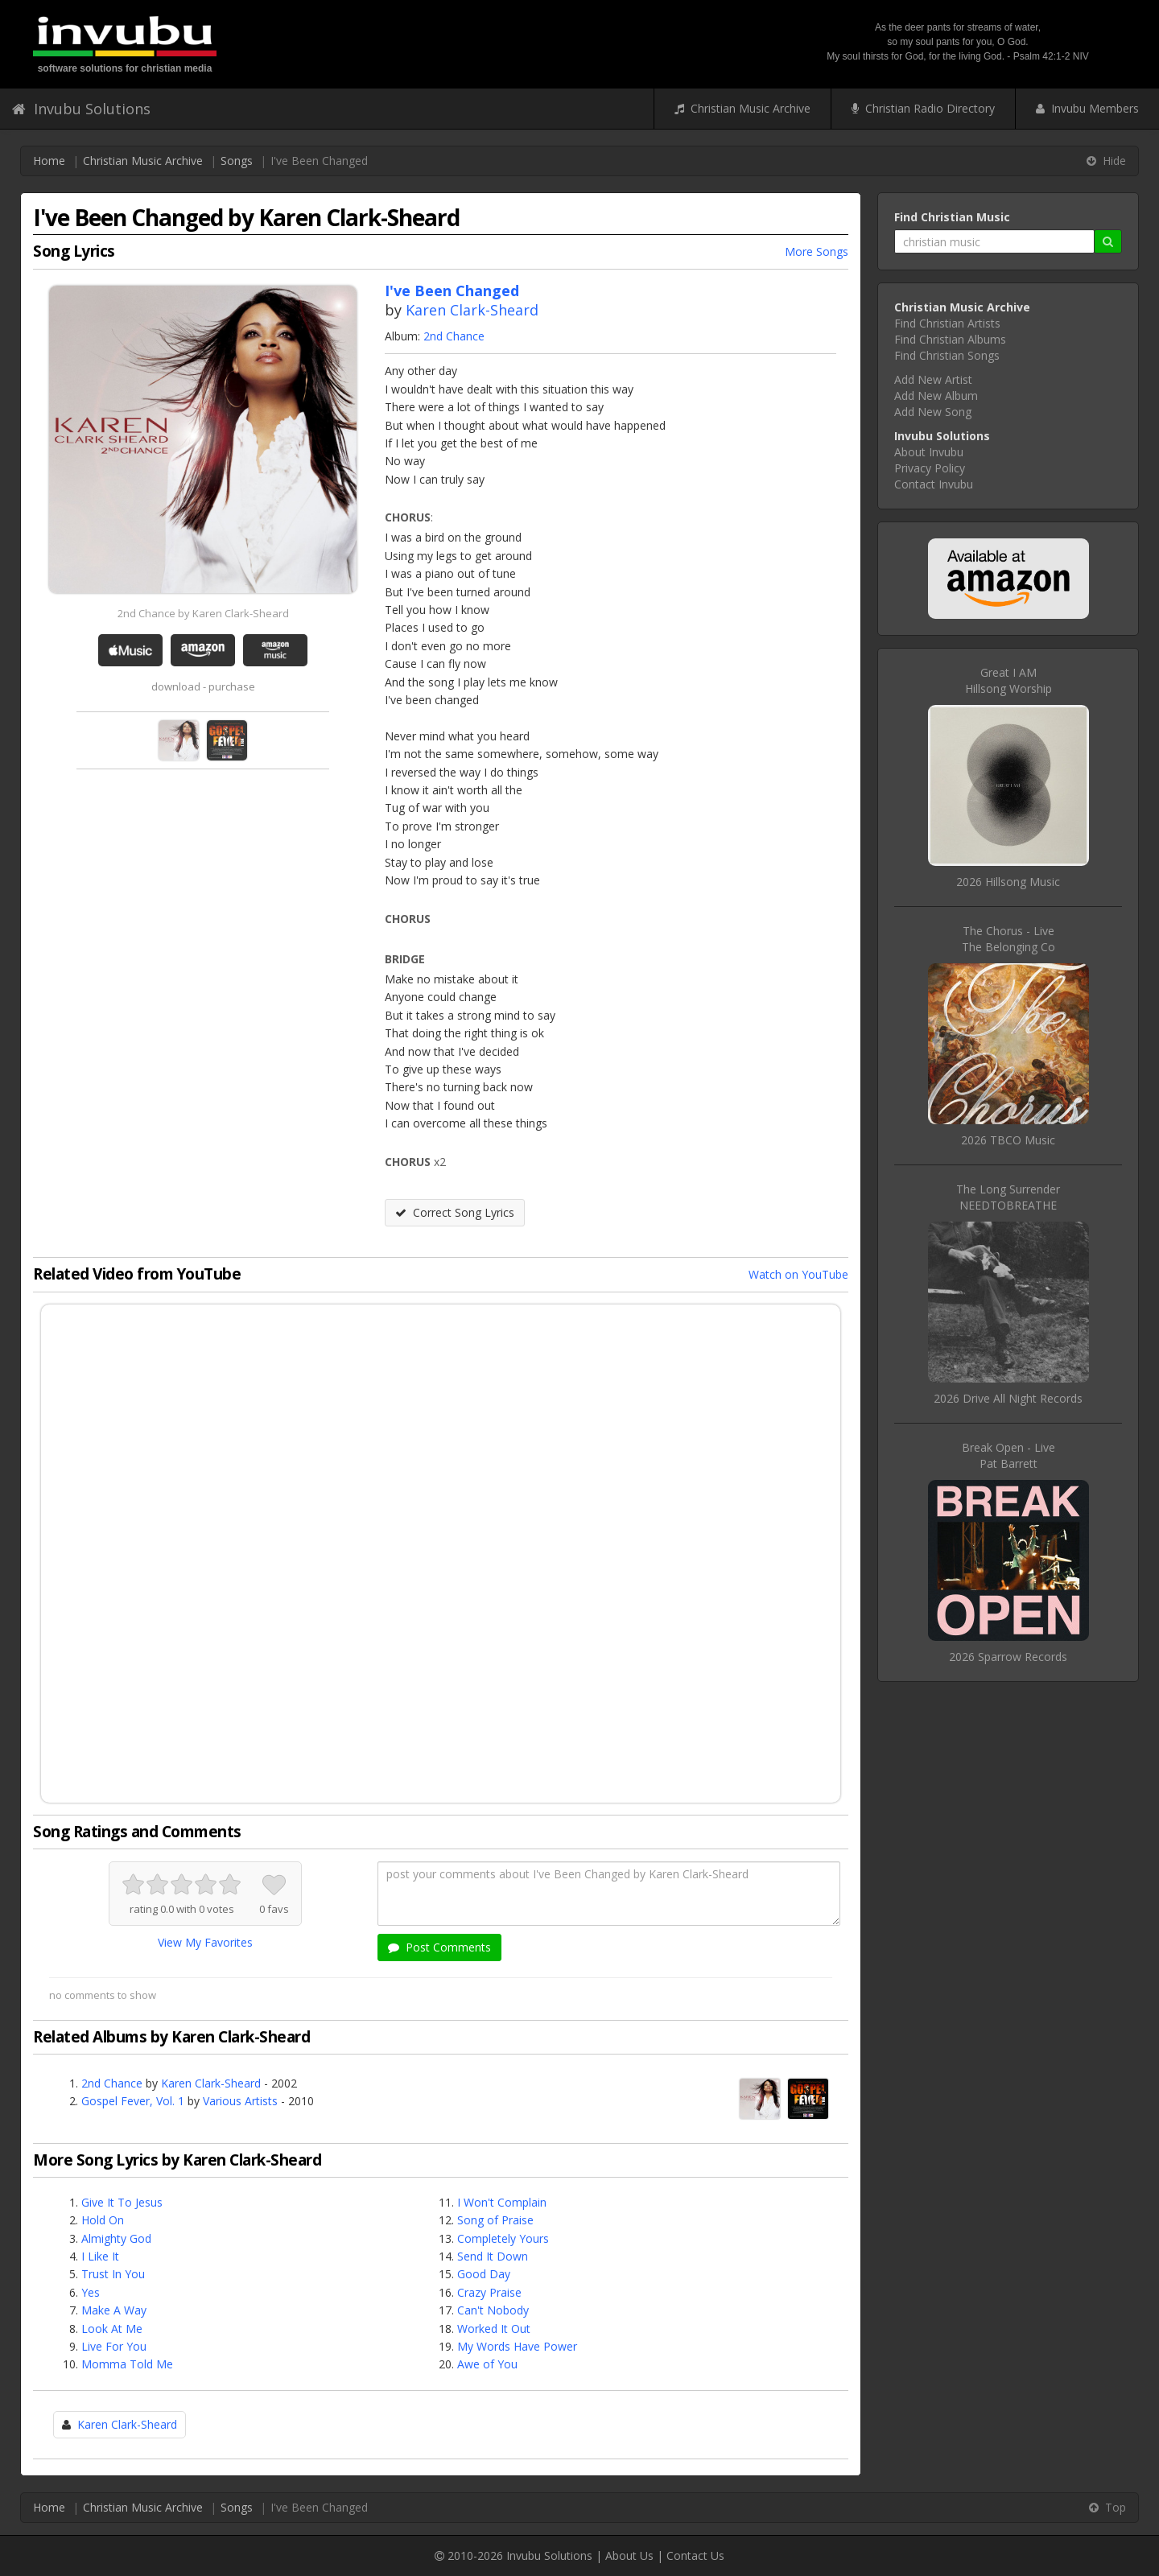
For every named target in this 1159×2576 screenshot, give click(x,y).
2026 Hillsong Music (1008, 881)
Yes (90, 2292)
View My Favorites (205, 1942)
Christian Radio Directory (923, 108)
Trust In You (113, 2273)
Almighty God (116, 2238)
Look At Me (111, 2328)
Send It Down (492, 2256)
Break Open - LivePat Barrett (1008, 1455)
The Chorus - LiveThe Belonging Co (1008, 938)
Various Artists (240, 2100)
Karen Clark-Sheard (472, 309)
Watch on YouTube (798, 1274)
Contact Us (695, 2555)
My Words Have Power (517, 2346)
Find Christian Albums (950, 339)
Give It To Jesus (122, 2202)
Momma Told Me (127, 2364)
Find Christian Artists (947, 323)
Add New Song (932, 411)
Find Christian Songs (947, 355)
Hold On (102, 2220)
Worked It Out (493, 2328)
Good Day (483, 2273)
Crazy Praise (489, 2292)
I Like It (100, 2256)
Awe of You (487, 2364)
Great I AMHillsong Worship (1008, 680)
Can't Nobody (493, 2310)
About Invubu (928, 452)
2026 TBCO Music (1008, 1140)
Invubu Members (1087, 108)
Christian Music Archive (742, 108)
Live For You (113, 2346)
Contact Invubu (933, 484)
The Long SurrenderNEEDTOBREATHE (1008, 1197)
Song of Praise (495, 2220)
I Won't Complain (502, 2202)
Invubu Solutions (81, 108)
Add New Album (936, 395)
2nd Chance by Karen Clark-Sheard (203, 613)
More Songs (816, 251)
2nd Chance (454, 336)
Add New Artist (933, 379)
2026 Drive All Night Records (1008, 1398)
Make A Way (113, 2310)
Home (49, 160)
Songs (237, 160)
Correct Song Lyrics (454, 1212)
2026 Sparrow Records (1008, 1656)
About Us (629, 2555)
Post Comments (439, 1947)
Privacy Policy (929, 468)
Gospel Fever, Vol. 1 (132, 2100)
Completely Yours (503, 2238)
